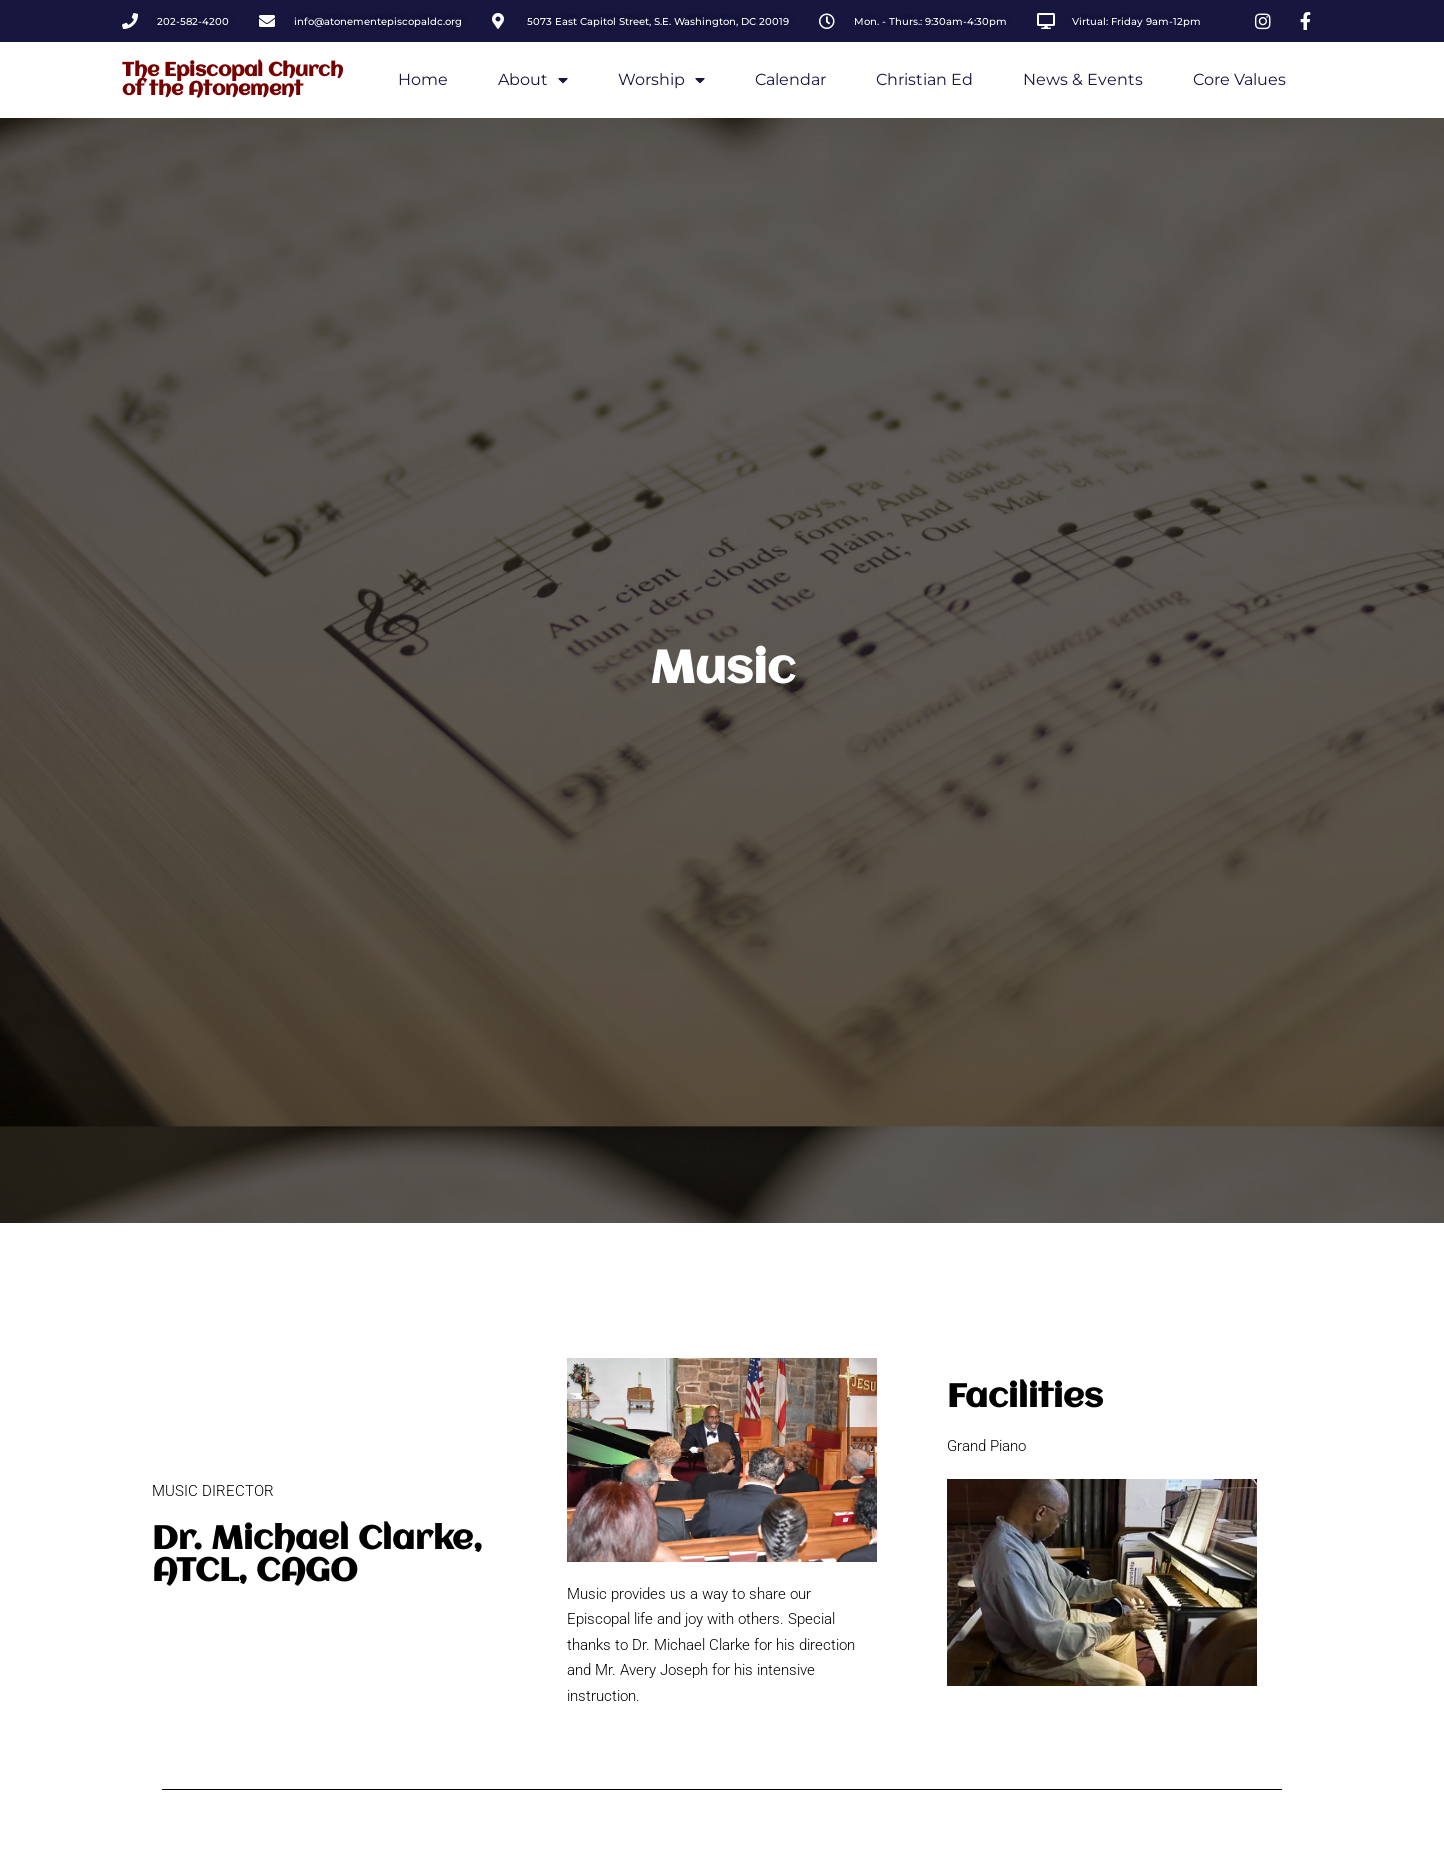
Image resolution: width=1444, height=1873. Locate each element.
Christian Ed (924, 79)
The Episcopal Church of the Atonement (232, 80)
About (533, 80)
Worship (661, 80)
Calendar (790, 79)
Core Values (1239, 79)
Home (423, 79)
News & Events (1083, 79)
